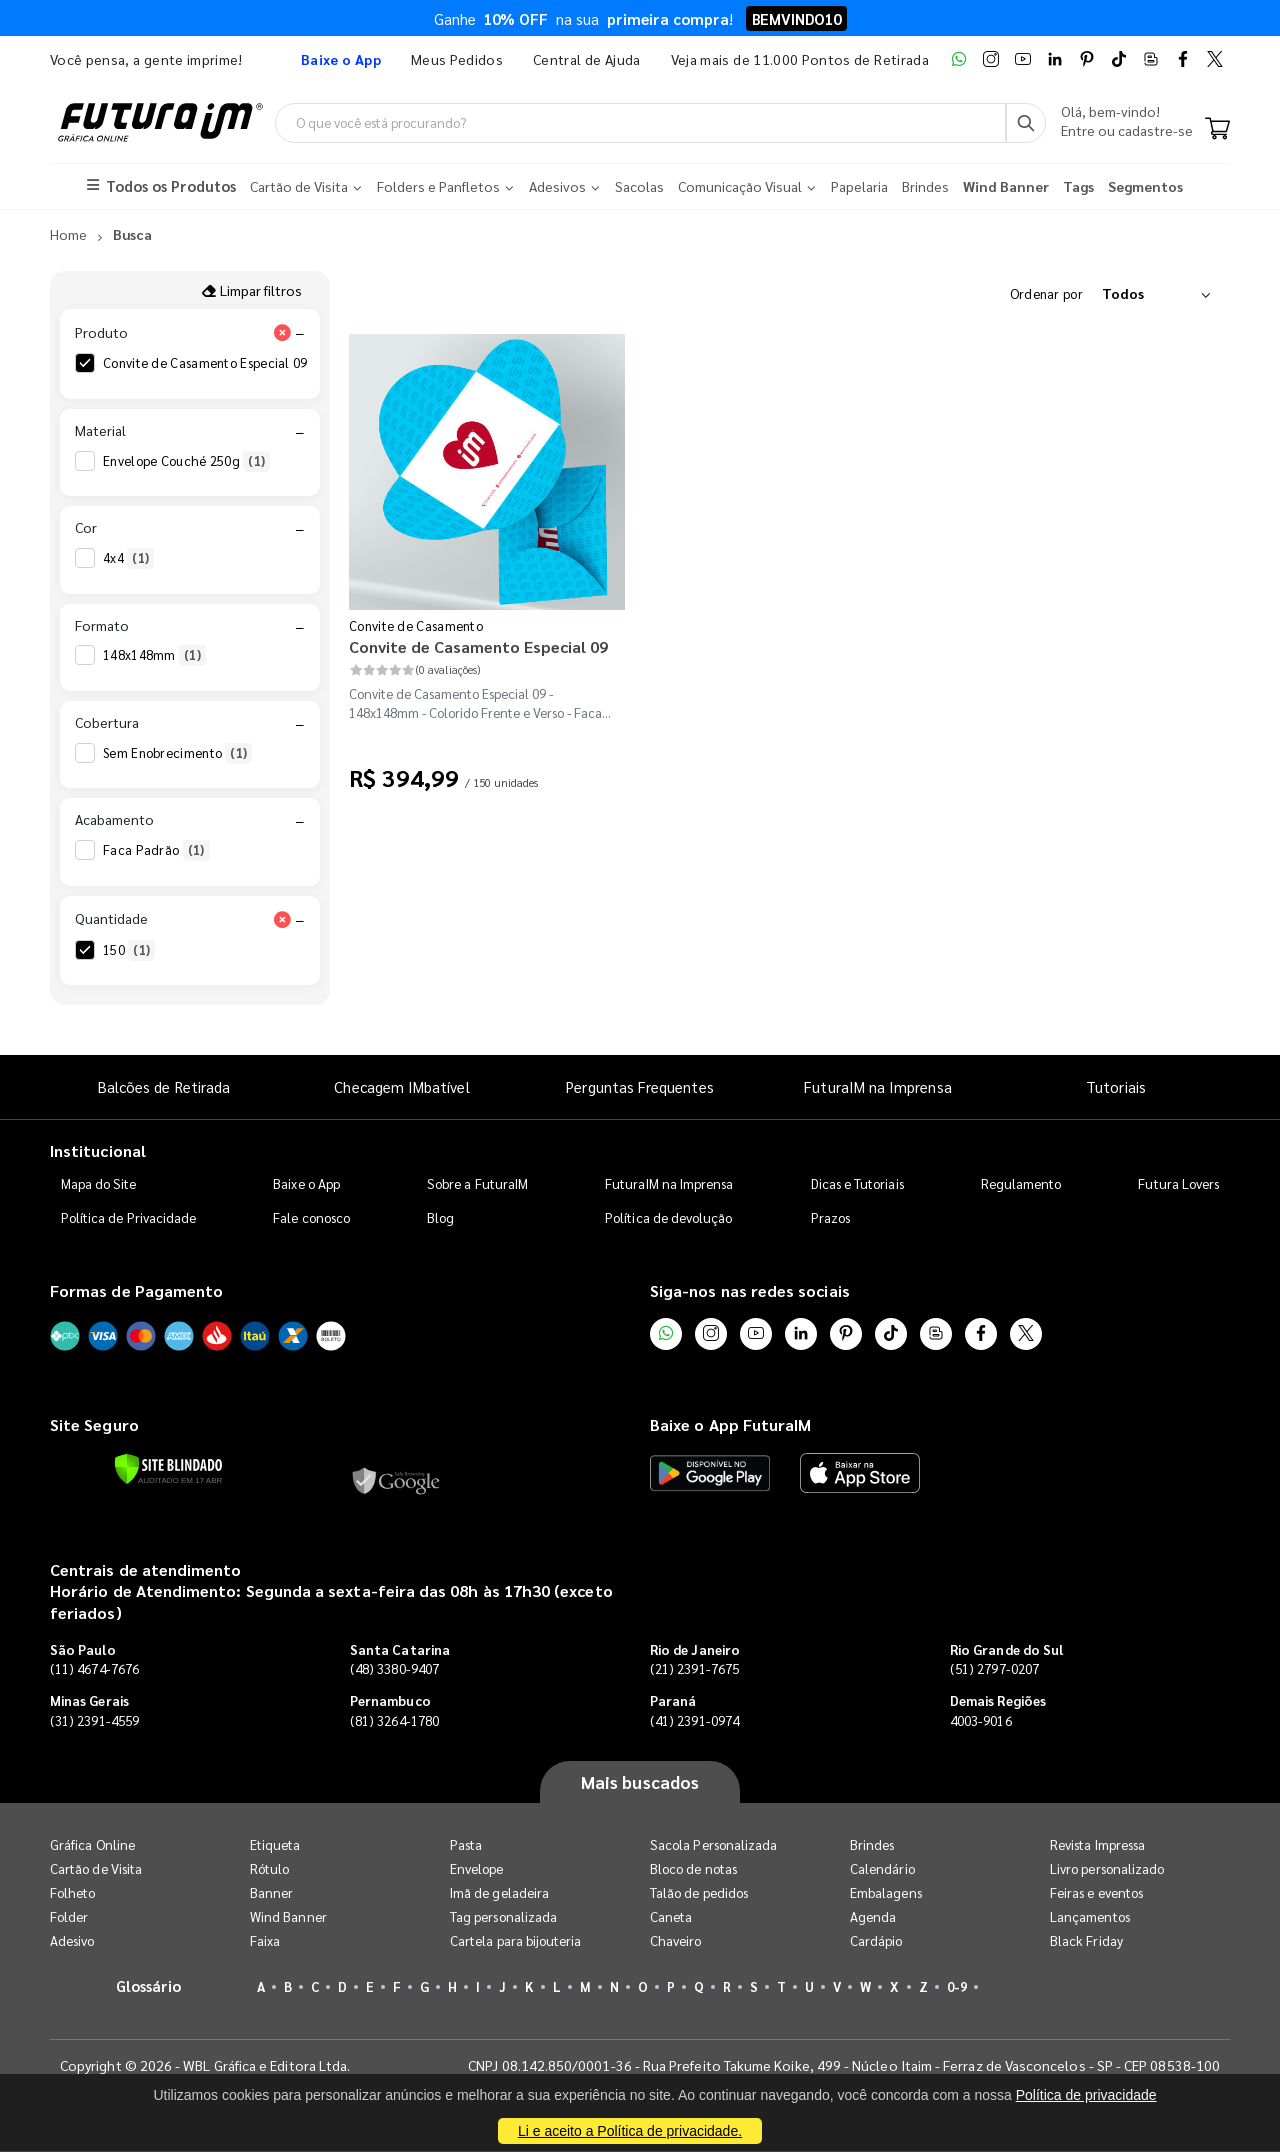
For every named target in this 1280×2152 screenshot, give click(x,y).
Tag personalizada (503, 1917)
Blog (440, 1217)
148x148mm (154, 656)
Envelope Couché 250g (186, 461)
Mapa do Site (99, 1183)
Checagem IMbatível (401, 1087)
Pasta (466, 1845)
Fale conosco (311, 1217)
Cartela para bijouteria (516, 1941)
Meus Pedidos (457, 59)
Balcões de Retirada (164, 1087)
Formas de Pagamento (136, 1290)
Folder (69, 1917)
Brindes (872, 1845)
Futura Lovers (1178, 1183)
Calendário (882, 1869)
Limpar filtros (251, 290)
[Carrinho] (1217, 130)
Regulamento (1021, 1183)
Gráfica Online (92, 1845)
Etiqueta (275, 1845)
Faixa (265, 1941)
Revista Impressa (1097, 1845)
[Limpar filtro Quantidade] (282, 919)
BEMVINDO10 (796, 18)
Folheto (72, 1893)
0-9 (957, 1987)
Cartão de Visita (96, 1869)
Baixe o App (306, 1183)
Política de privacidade (1086, 2095)
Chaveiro (676, 1941)
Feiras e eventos (1096, 1893)
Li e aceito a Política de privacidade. (630, 2131)
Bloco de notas (693, 1869)
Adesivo (72, 1941)
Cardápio (876, 1941)
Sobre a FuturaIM (477, 1183)
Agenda (873, 1917)
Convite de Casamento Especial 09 (220, 364)
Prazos (830, 1217)
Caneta (671, 1917)
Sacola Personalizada (713, 1845)
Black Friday (1086, 1941)
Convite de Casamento (416, 625)
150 (129, 950)
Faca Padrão (156, 851)
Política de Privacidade (129, 1217)
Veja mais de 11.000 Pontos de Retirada (800, 59)
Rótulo (269, 1869)
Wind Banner (288, 1917)
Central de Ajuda (587, 59)
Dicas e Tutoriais (857, 1183)
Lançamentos (1090, 1917)
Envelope (477, 1869)
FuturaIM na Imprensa (877, 1087)
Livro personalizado (1107, 1869)
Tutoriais (1116, 1087)
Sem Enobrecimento (177, 753)
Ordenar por (1046, 293)
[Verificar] (168, 1469)
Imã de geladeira (499, 1893)
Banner (271, 1893)
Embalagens (886, 1893)
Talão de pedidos (699, 1893)
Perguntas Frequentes (639, 1087)
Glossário (149, 1986)
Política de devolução (668, 1217)
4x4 (128, 559)
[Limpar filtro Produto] (282, 333)
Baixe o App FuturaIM (730, 1425)
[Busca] (1026, 123)
